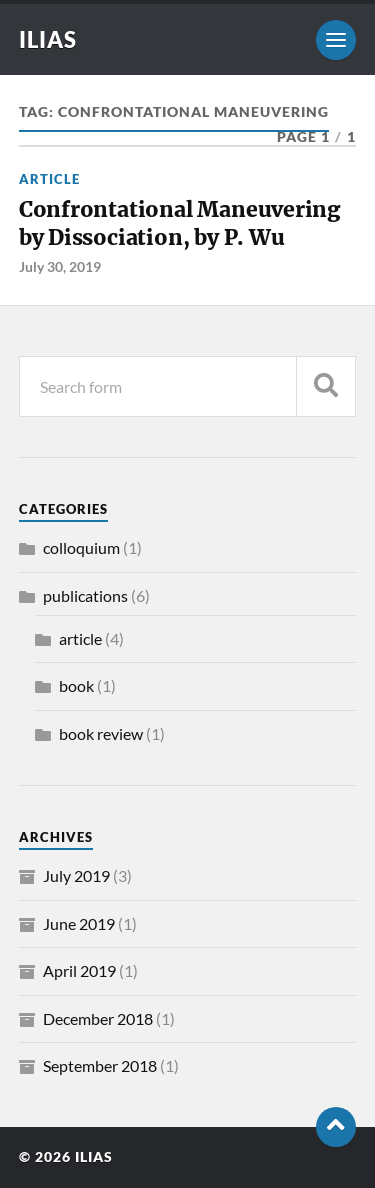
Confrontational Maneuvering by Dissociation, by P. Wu (179, 223)
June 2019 (79, 923)
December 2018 (98, 1018)
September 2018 (100, 1065)
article (49, 179)
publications (85, 595)
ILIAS (48, 39)
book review (101, 733)
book (76, 685)
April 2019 (79, 970)
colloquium (81, 547)
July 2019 (76, 875)
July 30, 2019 (60, 266)
